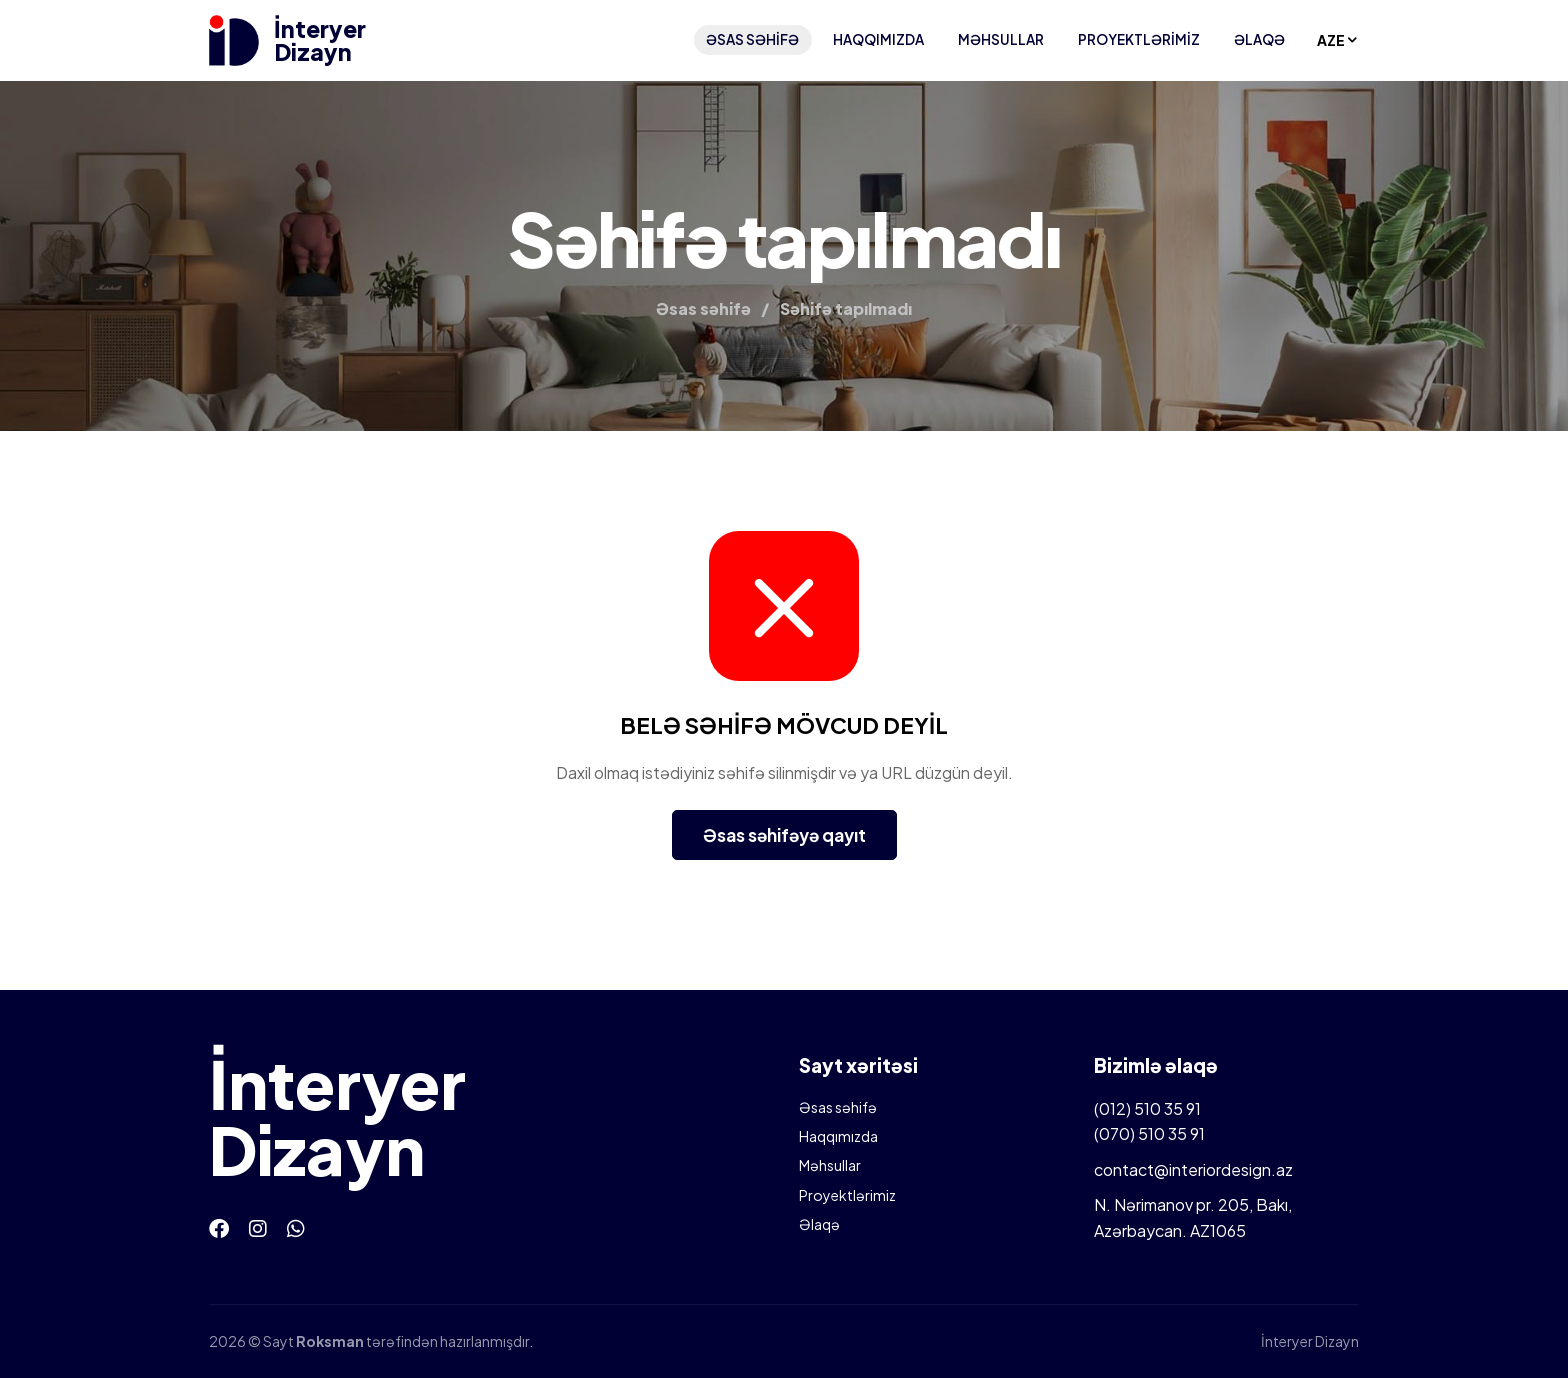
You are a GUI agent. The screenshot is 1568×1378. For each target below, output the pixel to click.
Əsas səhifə (752, 39)
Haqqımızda (878, 39)
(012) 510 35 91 (1147, 1108)
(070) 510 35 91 (1149, 1133)
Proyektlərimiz (1139, 39)
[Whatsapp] (296, 1227)
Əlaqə (1259, 39)
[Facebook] (219, 1227)
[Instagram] (258, 1227)
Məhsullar (1001, 39)
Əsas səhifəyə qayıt (784, 835)
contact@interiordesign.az (1193, 1169)
